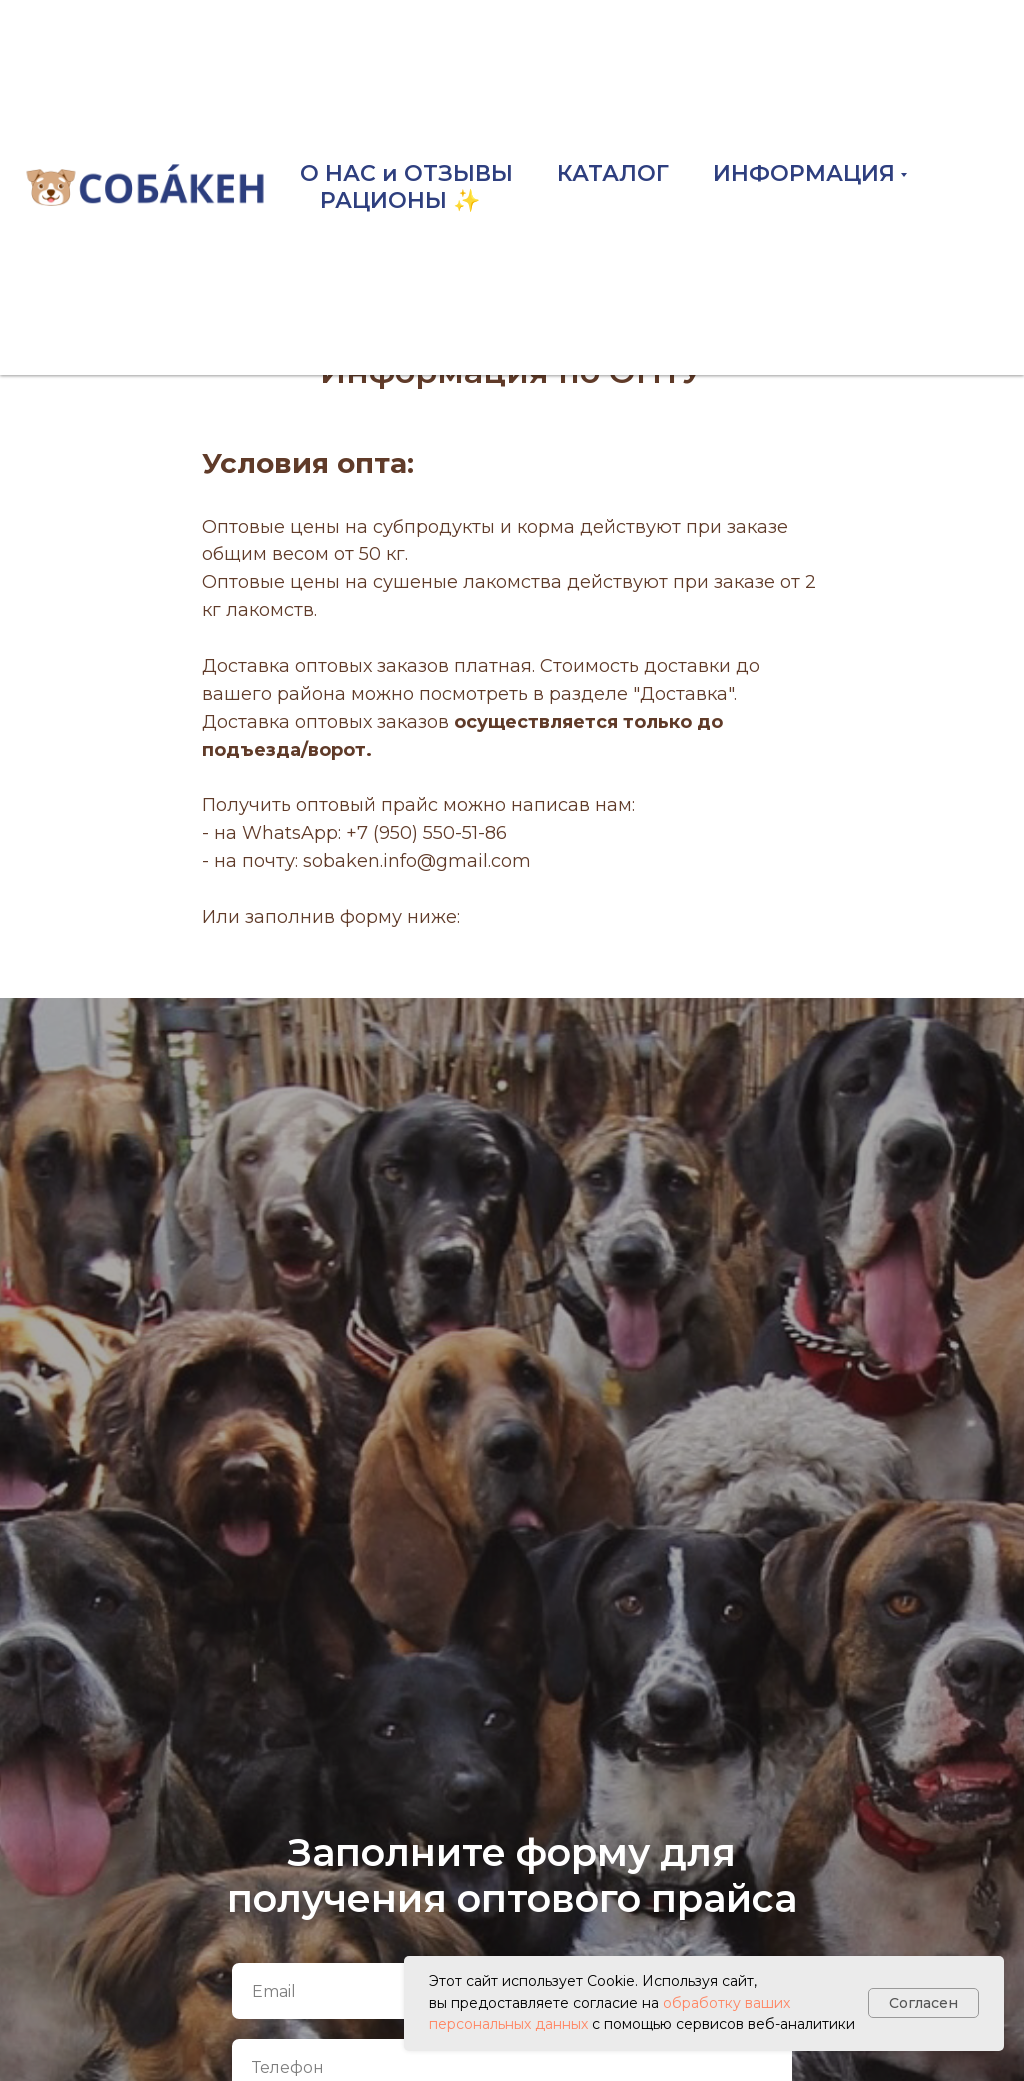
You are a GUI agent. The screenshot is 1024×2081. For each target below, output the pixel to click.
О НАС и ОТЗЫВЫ (406, 173)
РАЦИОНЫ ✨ (400, 200)
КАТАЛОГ (613, 173)
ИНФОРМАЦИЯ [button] (804, 173)
